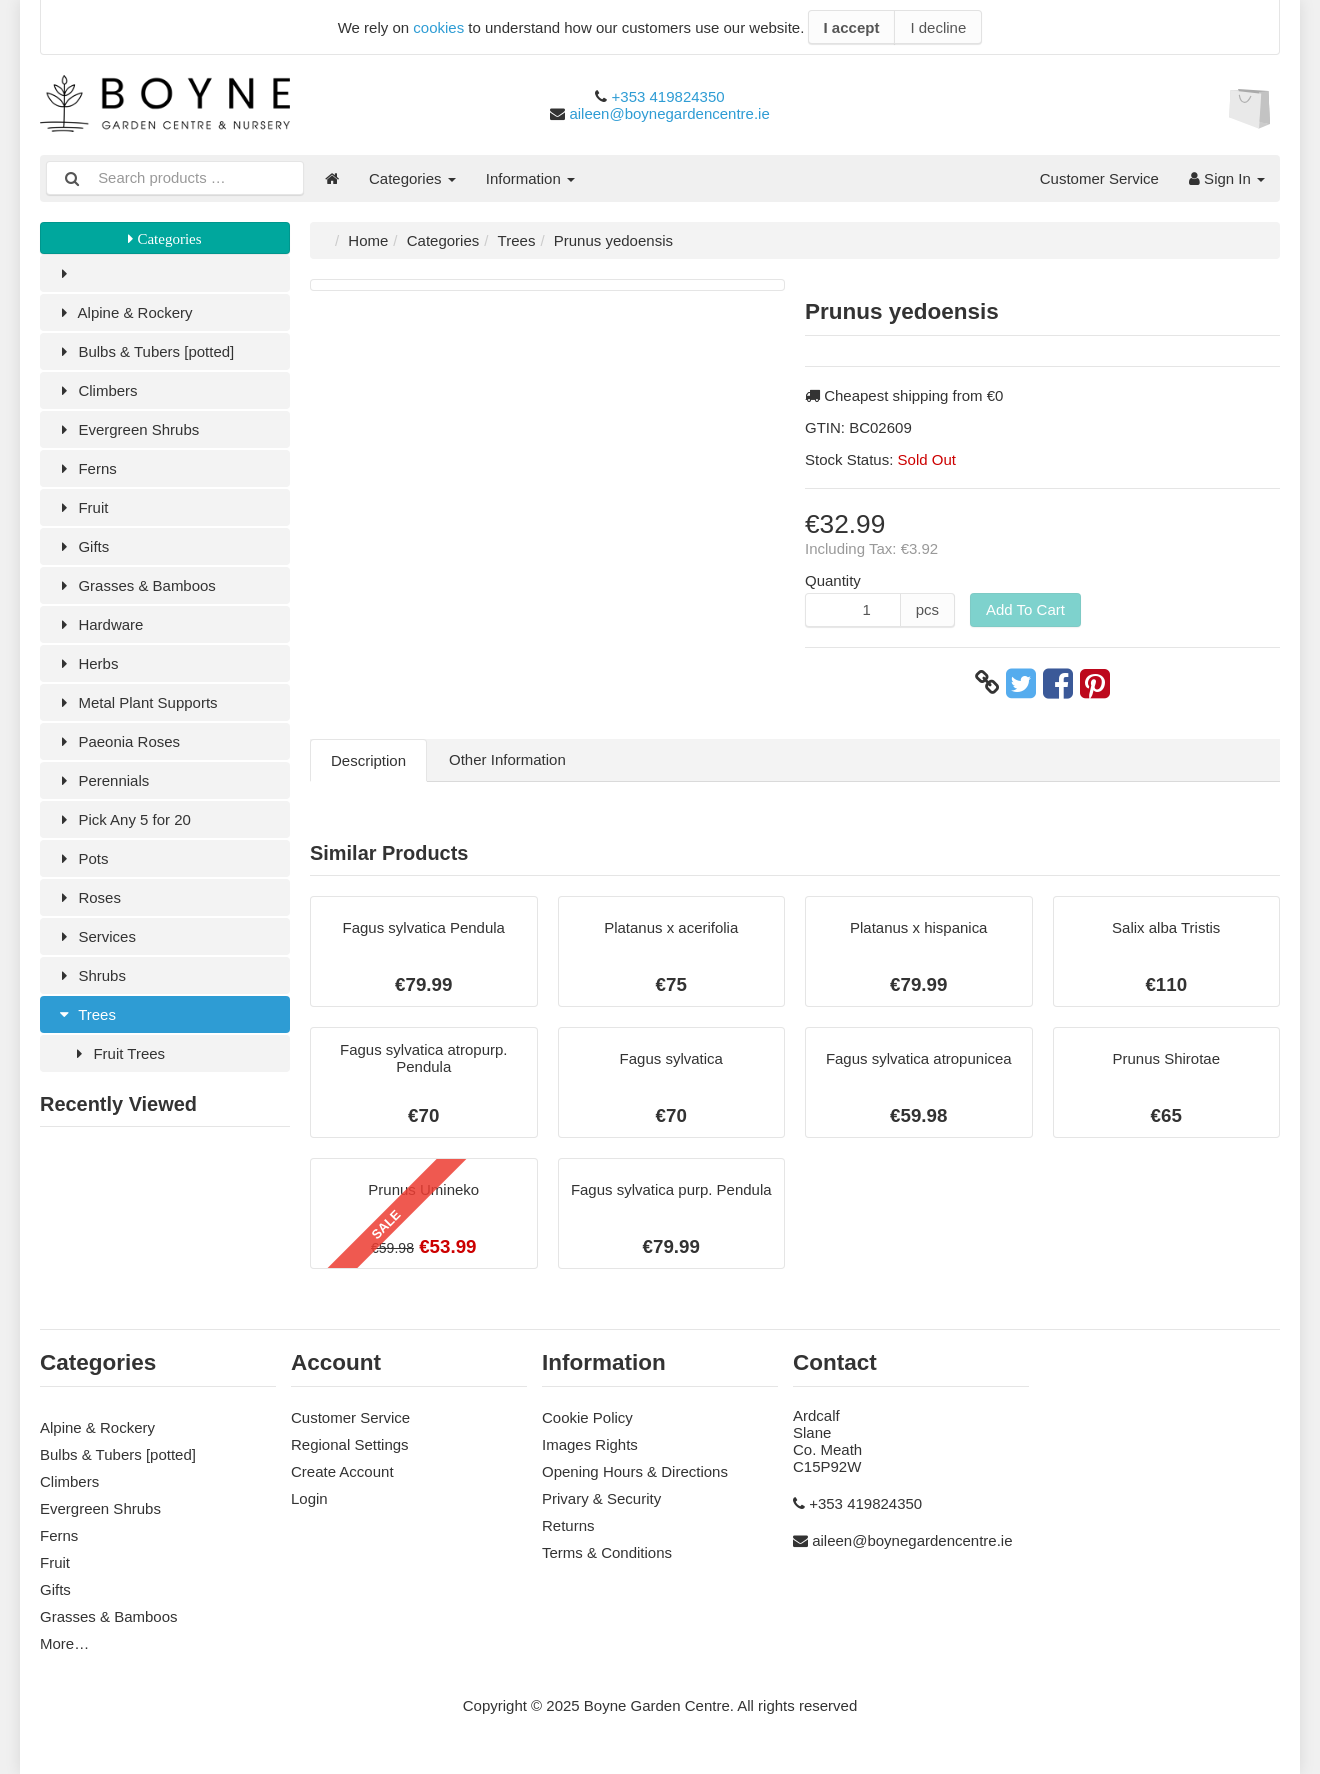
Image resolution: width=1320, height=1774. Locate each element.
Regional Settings (350, 1444)
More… (64, 1643)
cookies (438, 27)
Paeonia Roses (117, 741)
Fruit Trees (117, 1053)
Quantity (833, 580)
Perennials (102, 780)
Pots (81, 858)
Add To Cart (1025, 609)
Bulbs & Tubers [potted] (144, 351)
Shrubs (90, 975)
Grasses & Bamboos (135, 585)
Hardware (99, 624)
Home (368, 240)
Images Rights (590, 1444)
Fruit (81, 507)
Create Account (342, 1471)
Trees (85, 1014)
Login (309, 1498)
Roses (88, 897)
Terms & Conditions (607, 1552)
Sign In (1227, 178)
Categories (412, 178)
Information (530, 178)
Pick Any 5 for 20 (123, 819)
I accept (852, 27)
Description (368, 760)
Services (95, 936)
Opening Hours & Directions (635, 1471)
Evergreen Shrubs (127, 429)
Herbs (86, 663)
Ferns (86, 468)
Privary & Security (601, 1498)
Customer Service (1099, 178)
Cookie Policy (587, 1417)
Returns (568, 1525)
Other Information (507, 759)
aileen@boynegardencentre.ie (669, 113)
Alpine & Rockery (124, 312)
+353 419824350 (668, 96)
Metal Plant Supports (136, 702)
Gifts (82, 546)
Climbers (96, 390)
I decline (938, 27)
